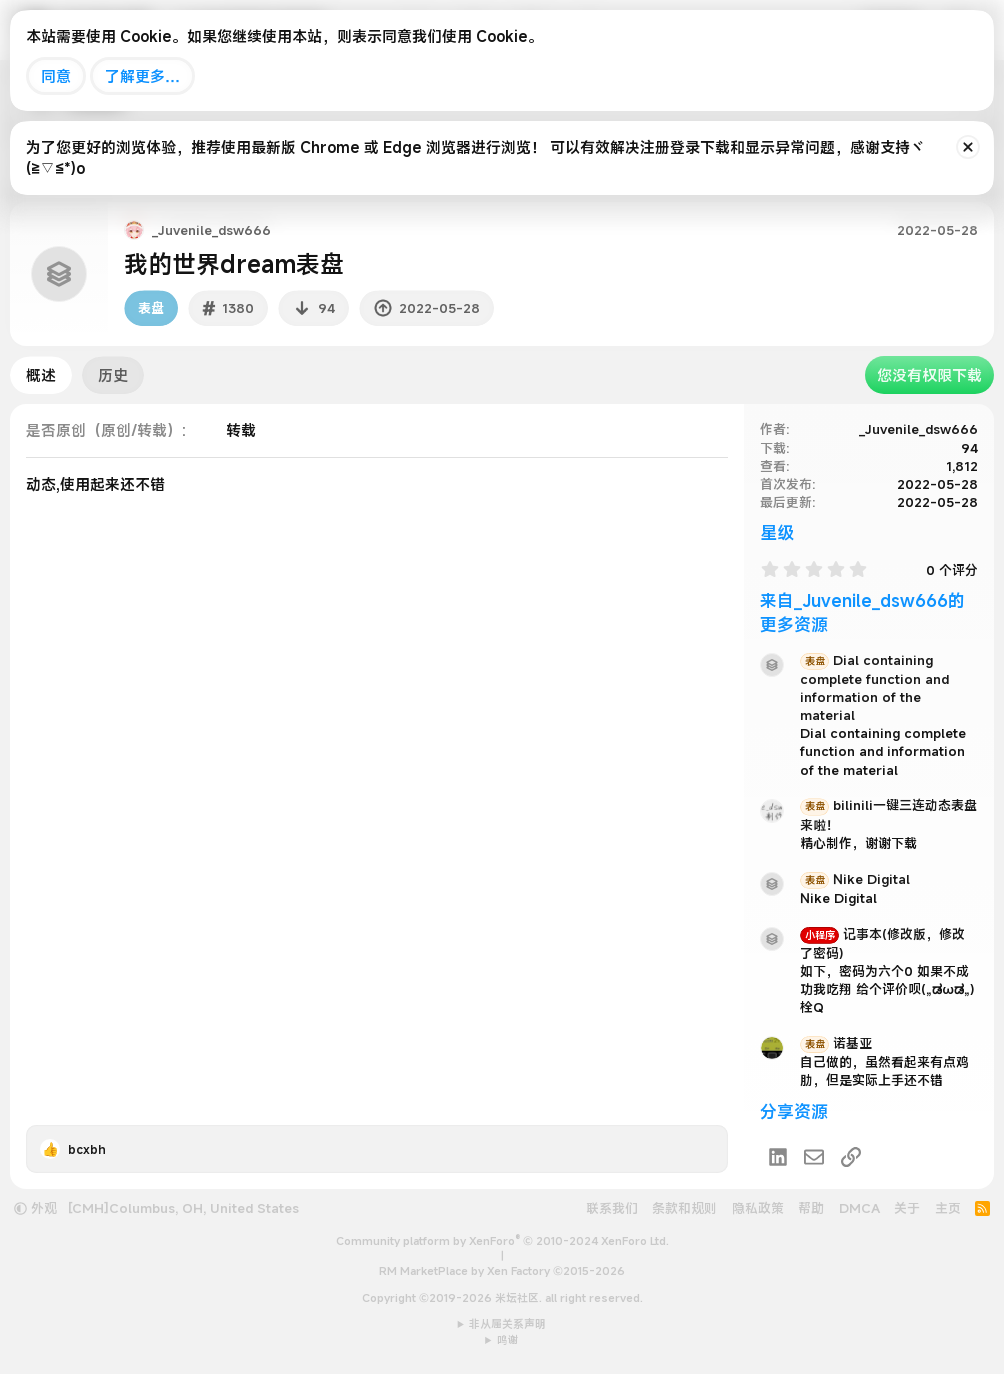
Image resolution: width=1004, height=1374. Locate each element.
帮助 (811, 1208)
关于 (907, 1208)
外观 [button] (35, 1208)
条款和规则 (684, 1208)
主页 (948, 1208)
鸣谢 (508, 1340)
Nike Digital (855, 879)
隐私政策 (758, 1208)
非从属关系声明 (507, 1324)
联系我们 (612, 1208)
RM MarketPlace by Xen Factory (502, 1271)
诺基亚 (836, 1043)
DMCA (859, 1208)
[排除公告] (968, 147)
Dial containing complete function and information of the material (874, 687)
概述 (41, 375)
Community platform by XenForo (502, 1241)
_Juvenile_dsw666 (918, 429)
